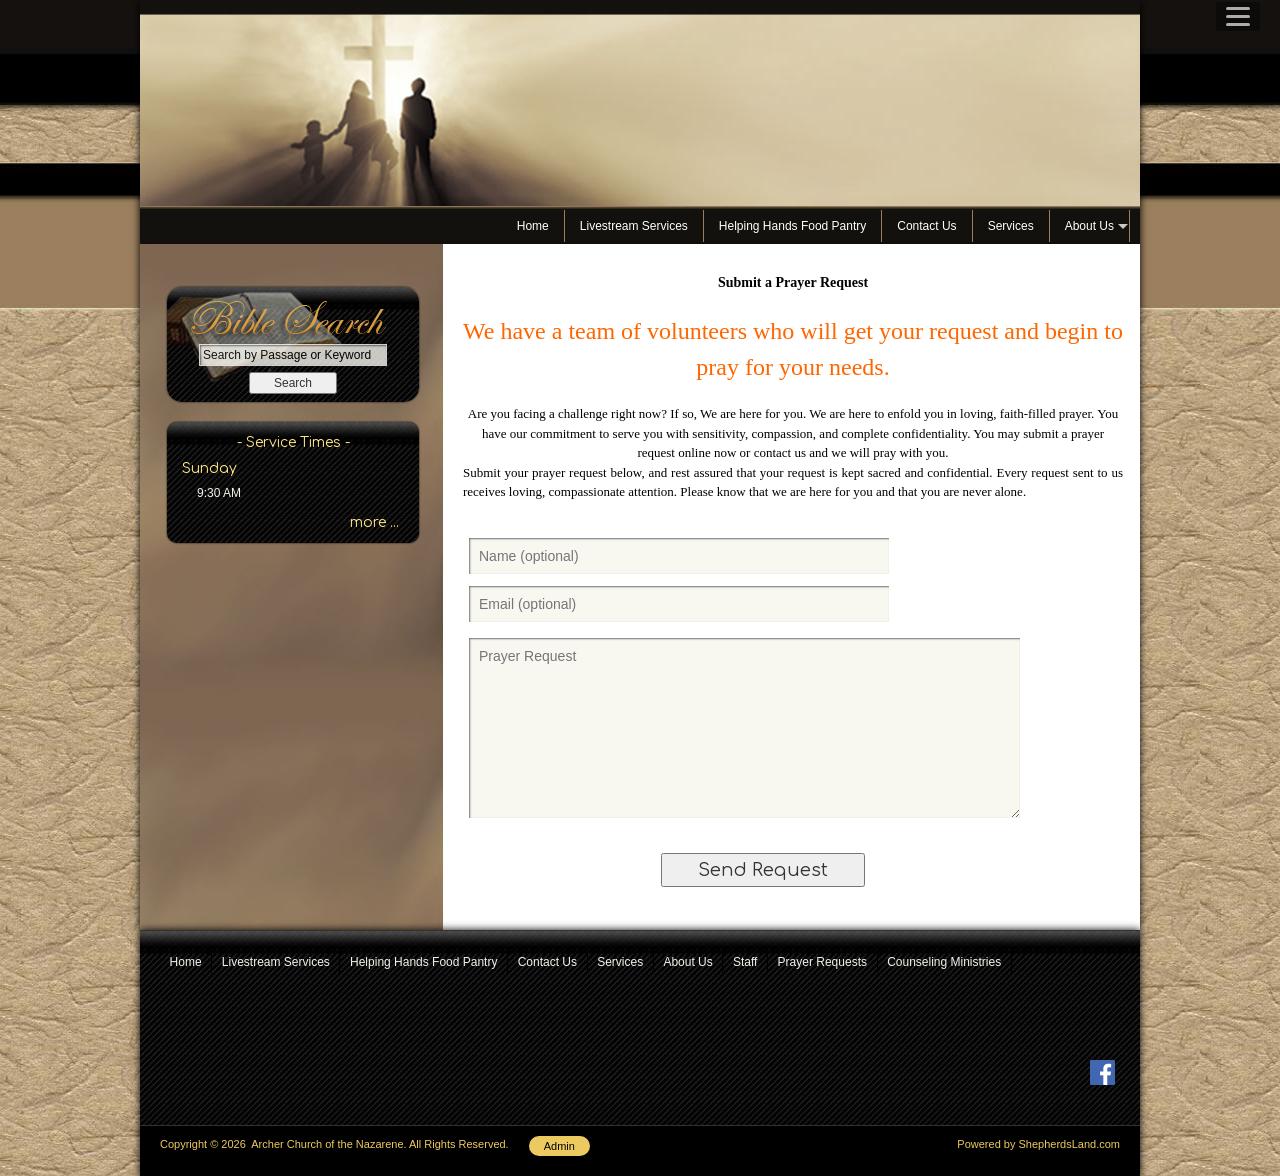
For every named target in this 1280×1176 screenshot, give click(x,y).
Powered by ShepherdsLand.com (1038, 1144)
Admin (559, 1146)
